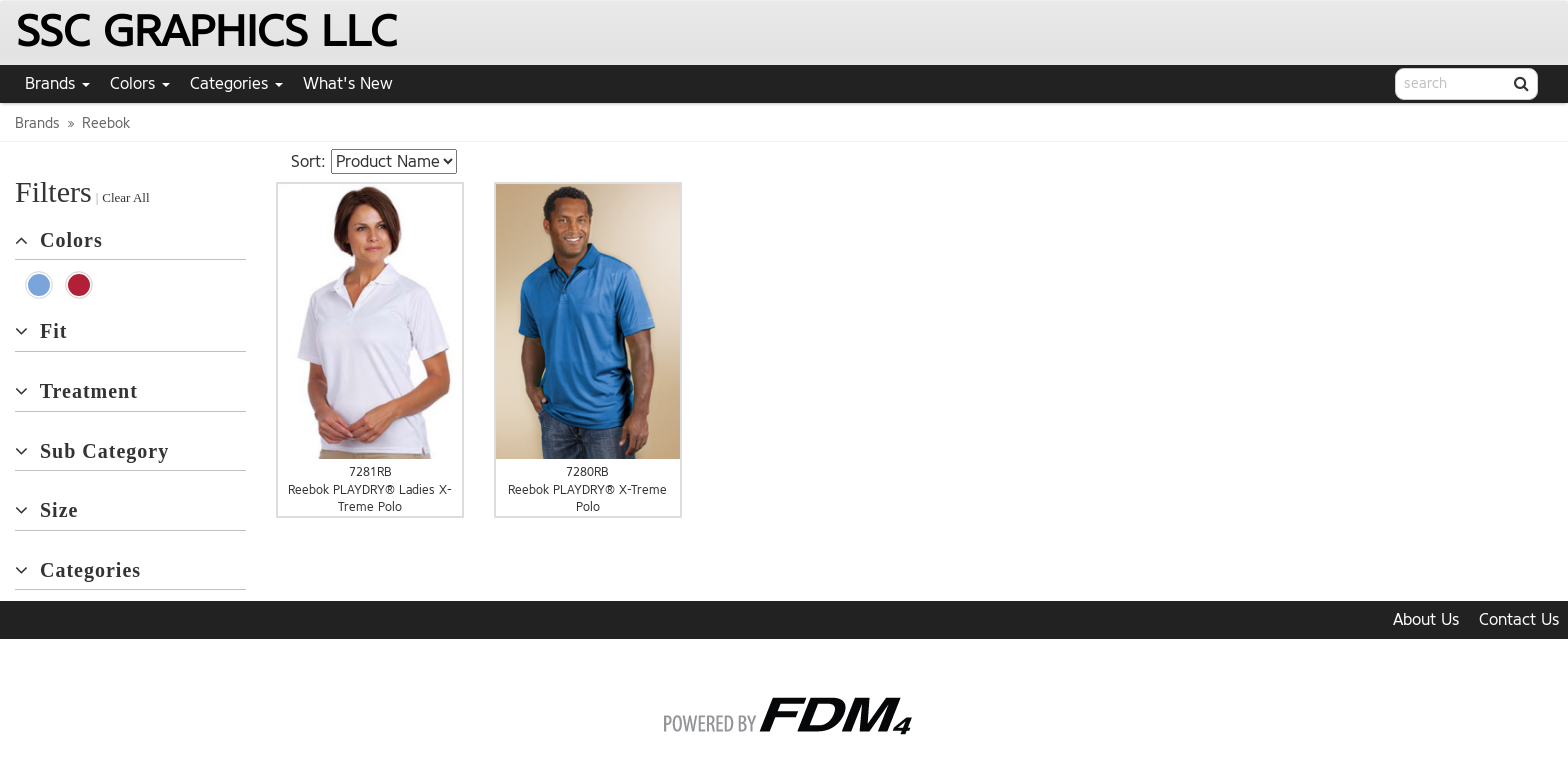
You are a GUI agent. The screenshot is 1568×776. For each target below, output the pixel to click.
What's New (348, 83)
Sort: (308, 161)
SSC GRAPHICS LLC (206, 31)
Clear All (125, 197)
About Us (1426, 619)
